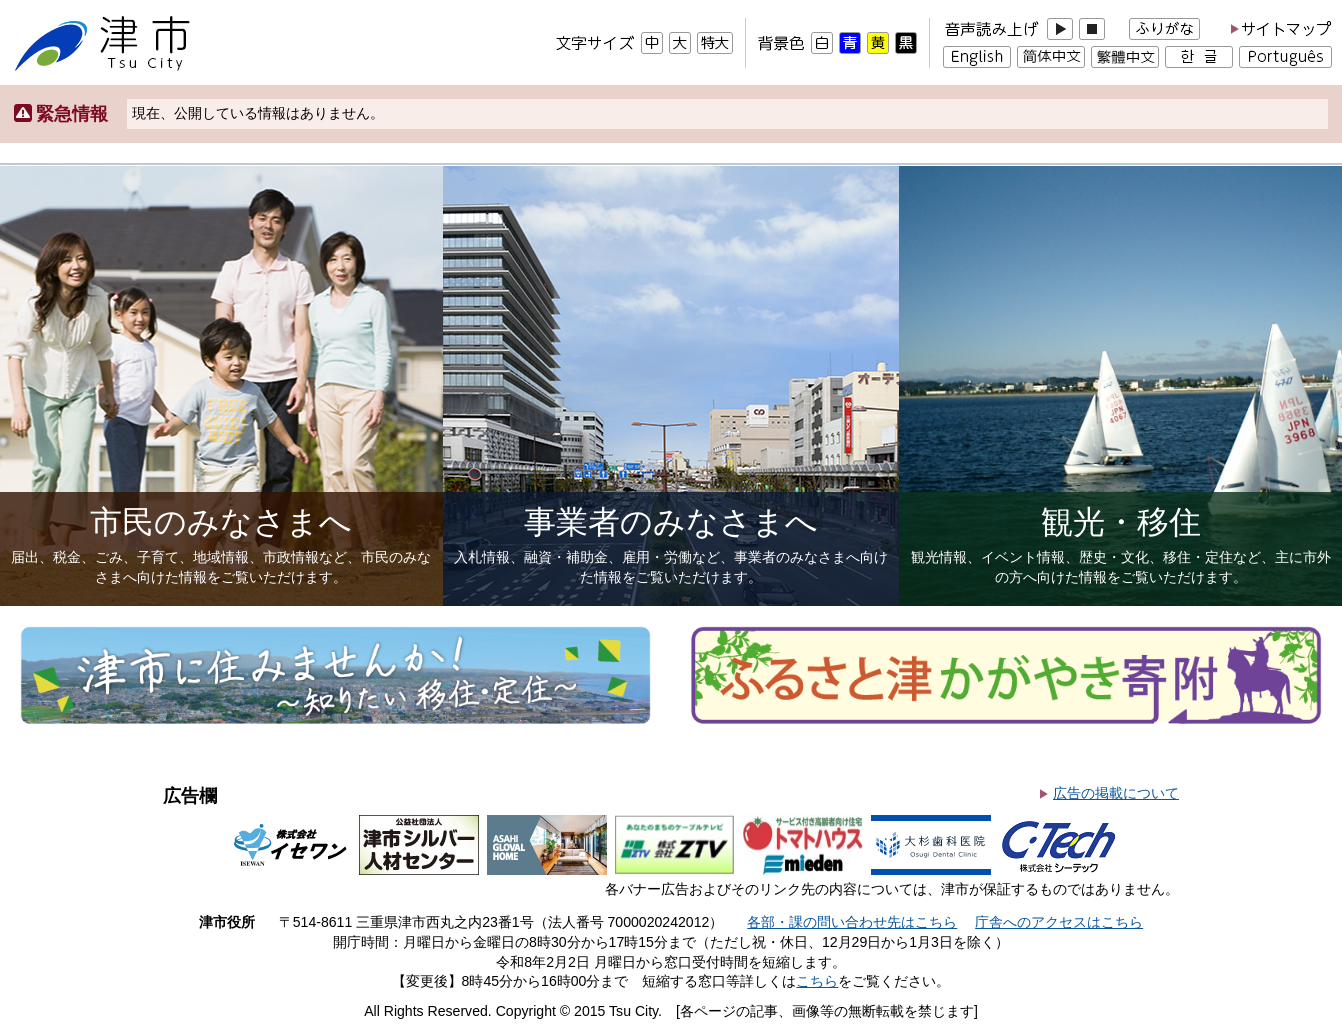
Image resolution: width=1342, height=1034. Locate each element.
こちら (817, 981)
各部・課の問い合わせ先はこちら (852, 922)
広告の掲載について (1116, 793)
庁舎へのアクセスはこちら (1059, 922)
